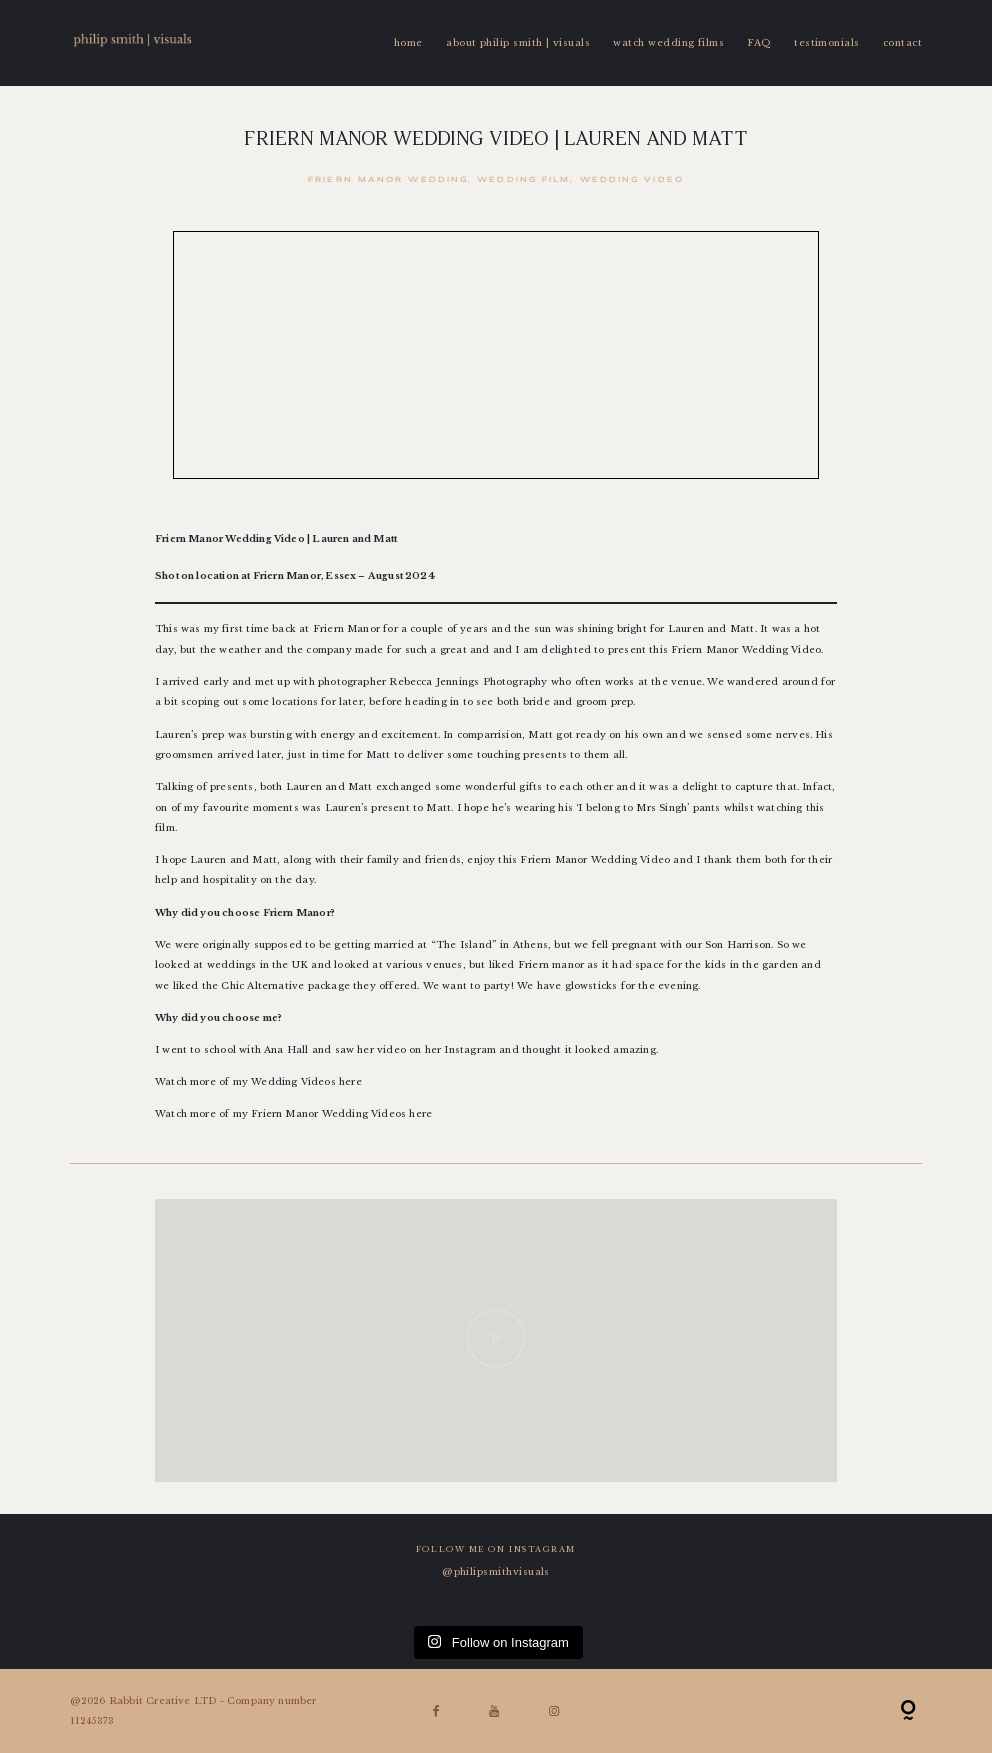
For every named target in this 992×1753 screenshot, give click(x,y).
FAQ (758, 43)
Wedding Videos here (306, 1082)
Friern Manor (706, 650)
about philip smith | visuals (518, 43)
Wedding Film (523, 180)
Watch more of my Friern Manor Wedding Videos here (293, 1114)
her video (383, 1050)
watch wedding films (668, 43)
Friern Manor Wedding (388, 180)
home (408, 43)
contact (902, 43)
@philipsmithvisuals (496, 1572)
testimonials (827, 43)
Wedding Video (632, 180)
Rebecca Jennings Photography (468, 682)
